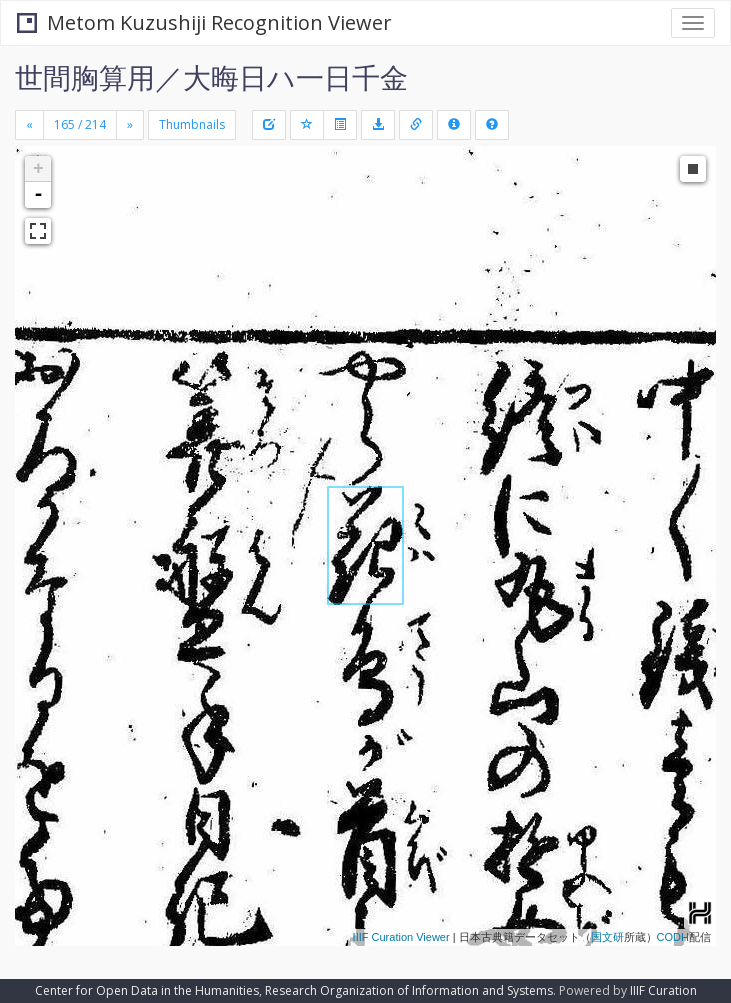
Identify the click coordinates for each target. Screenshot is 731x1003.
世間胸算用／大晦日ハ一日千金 (211, 77)
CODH (673, 937)
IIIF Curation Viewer (401, 937)
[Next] (130, 125)
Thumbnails (192, 124)
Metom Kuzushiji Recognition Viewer (204, 22)
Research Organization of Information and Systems (409, 990)
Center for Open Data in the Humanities (147, 990)
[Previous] (29, 125)
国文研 (607, 937)
